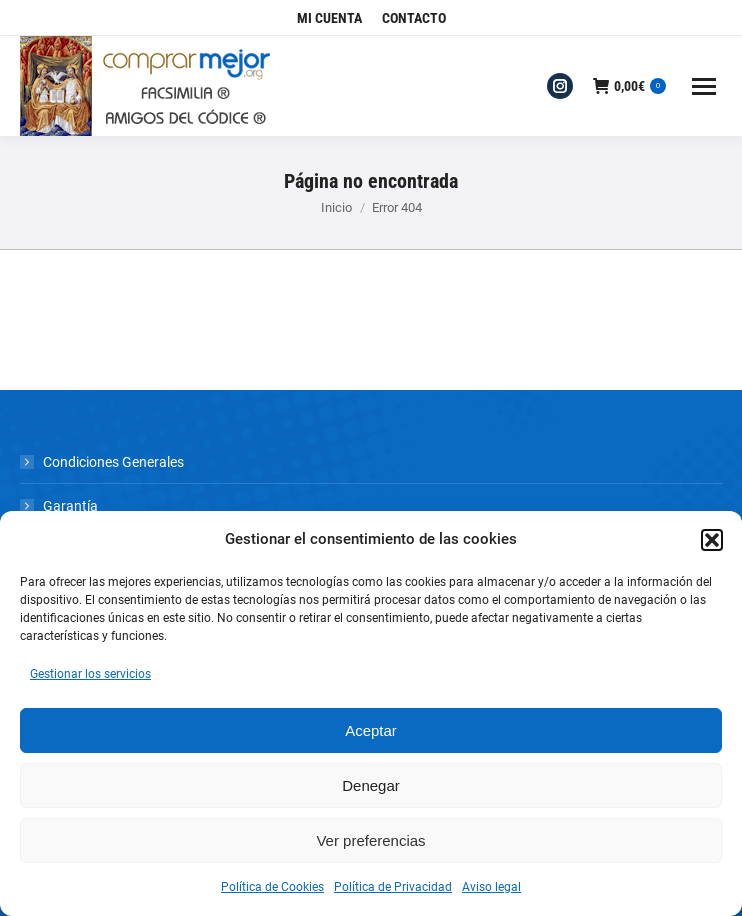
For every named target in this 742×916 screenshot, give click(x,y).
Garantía (70, 506)
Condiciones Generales (113, 462)
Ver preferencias (370, 840)
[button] (712, 540)
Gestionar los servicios (90, 674)
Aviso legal (491, 887)
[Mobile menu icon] (704, 86)
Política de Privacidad (393, 887)
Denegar (371, 785)
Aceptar (371, 730)
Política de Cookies (272, 887)
